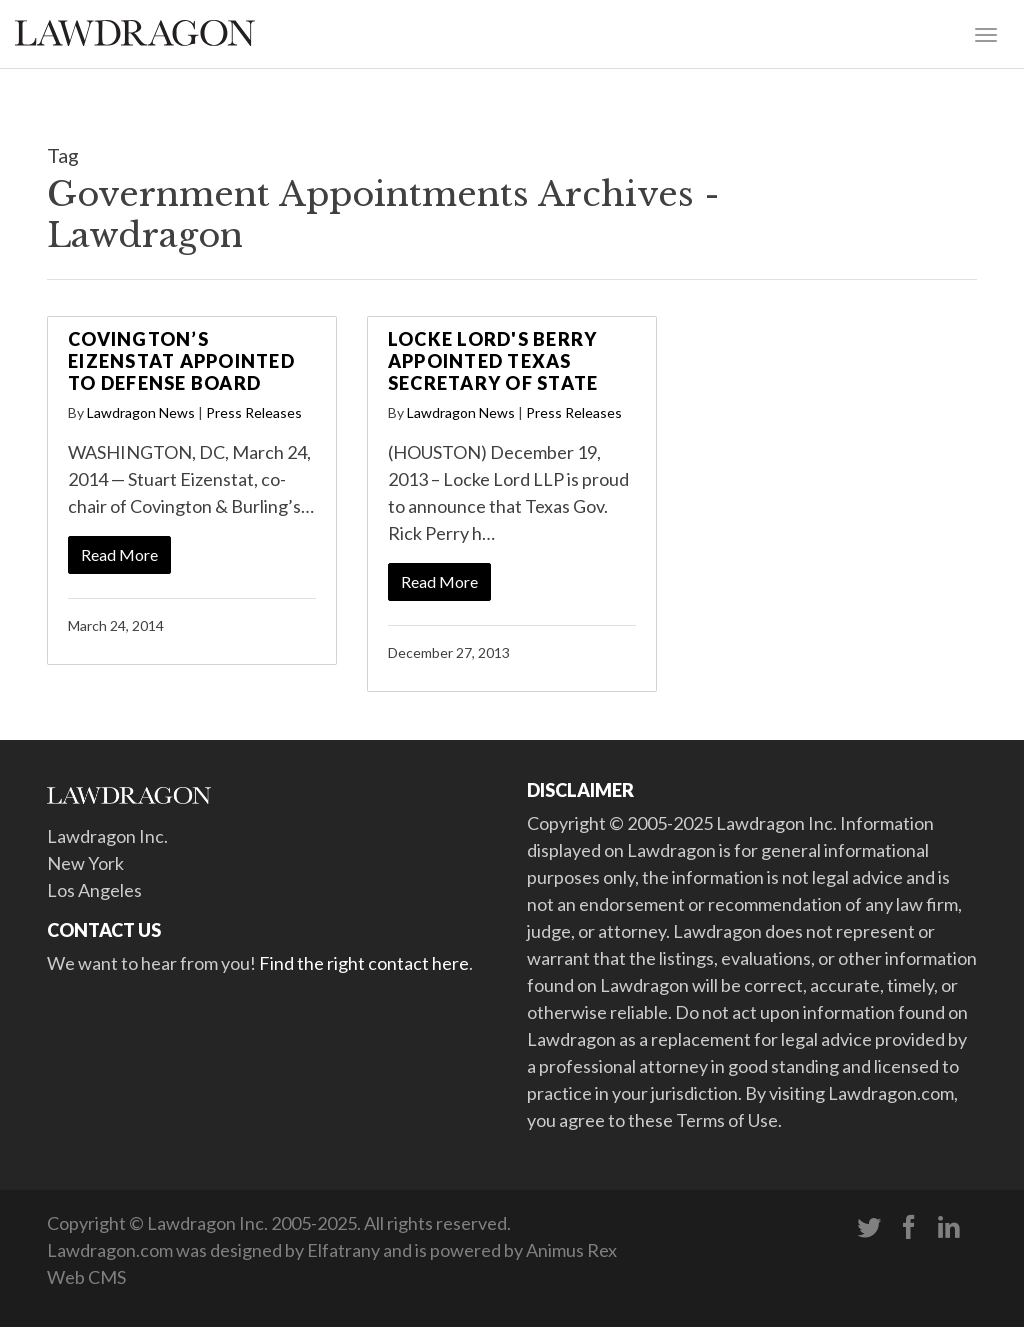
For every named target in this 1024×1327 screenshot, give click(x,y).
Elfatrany (343, 1250)
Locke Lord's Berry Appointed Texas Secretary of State (493, 360)
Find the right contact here (364, 963)
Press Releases (254, 412)
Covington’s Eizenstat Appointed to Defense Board (181, 360)
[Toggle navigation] (986, 33)
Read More (119, 554)
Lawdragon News (141, 412)
